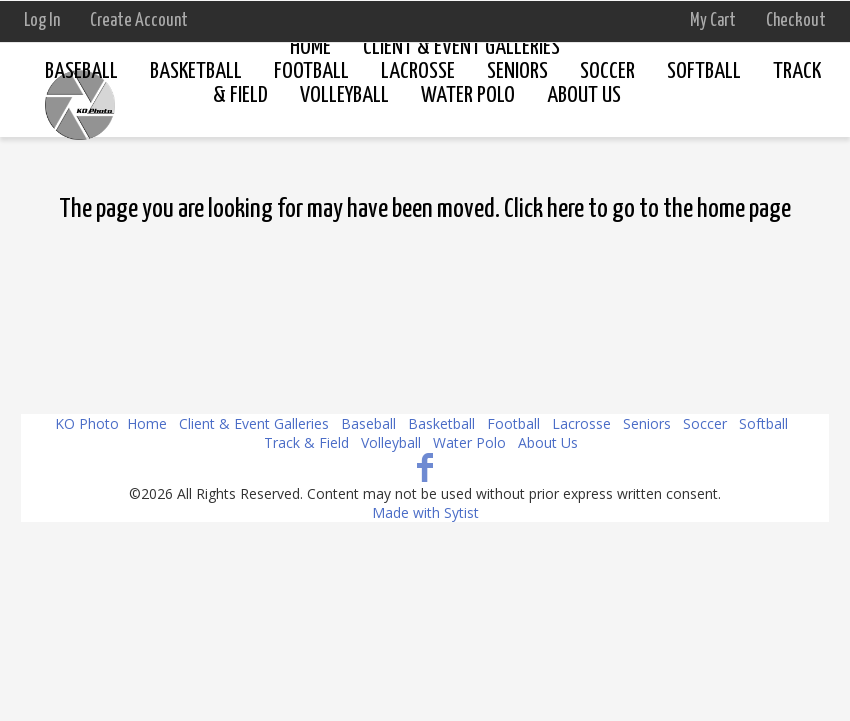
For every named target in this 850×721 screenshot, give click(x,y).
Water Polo (469, 442)
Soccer (607, 71)
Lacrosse (581, 423)
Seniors (647, 423)
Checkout (796, 21)
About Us (548, 442)
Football (513, 423)
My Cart (714, 21)
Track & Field (306, 442)
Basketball (196, 71)
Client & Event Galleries (461, 47)
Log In (42, 21)
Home (310, 47)
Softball (704, 71)
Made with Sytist (425, 512)
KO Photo (87, 423)
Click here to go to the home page (647, 209)
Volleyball (391, 442)
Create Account (139, 21)
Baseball (81, 71)
